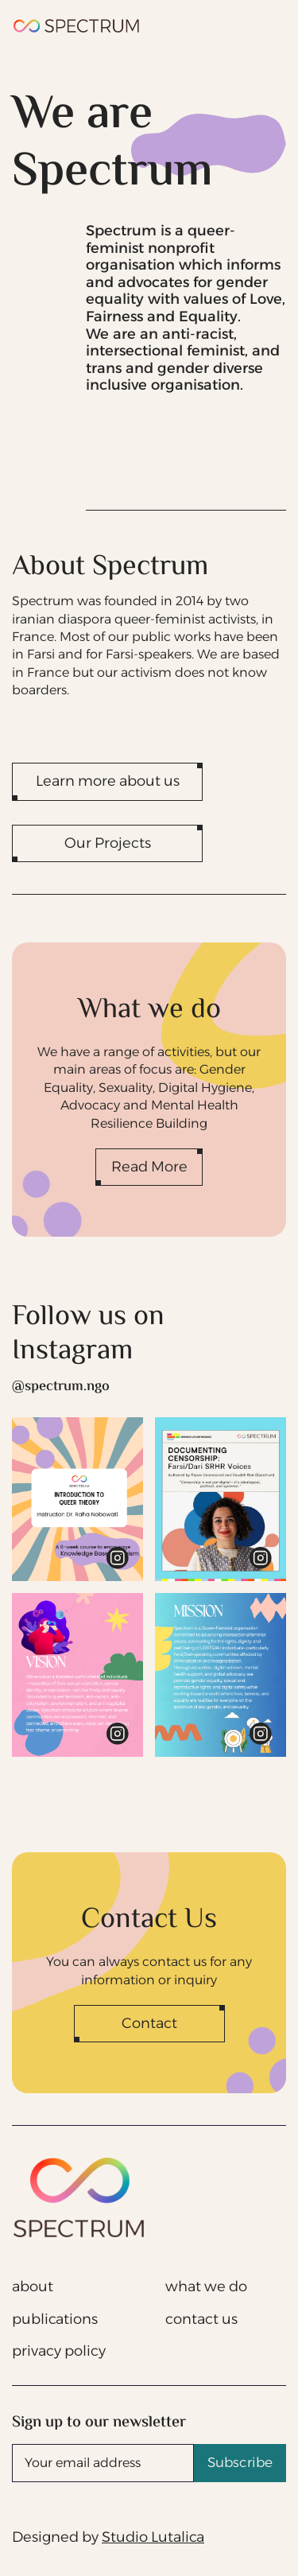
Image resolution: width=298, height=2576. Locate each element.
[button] (267, 26)
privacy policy (59, 2351)
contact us (201, 2319)
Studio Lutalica (153, 2537)
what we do (206, 2286)
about (32, 2286)
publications (55, 2319)
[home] (77, 26)
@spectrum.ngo (61, 1387)
